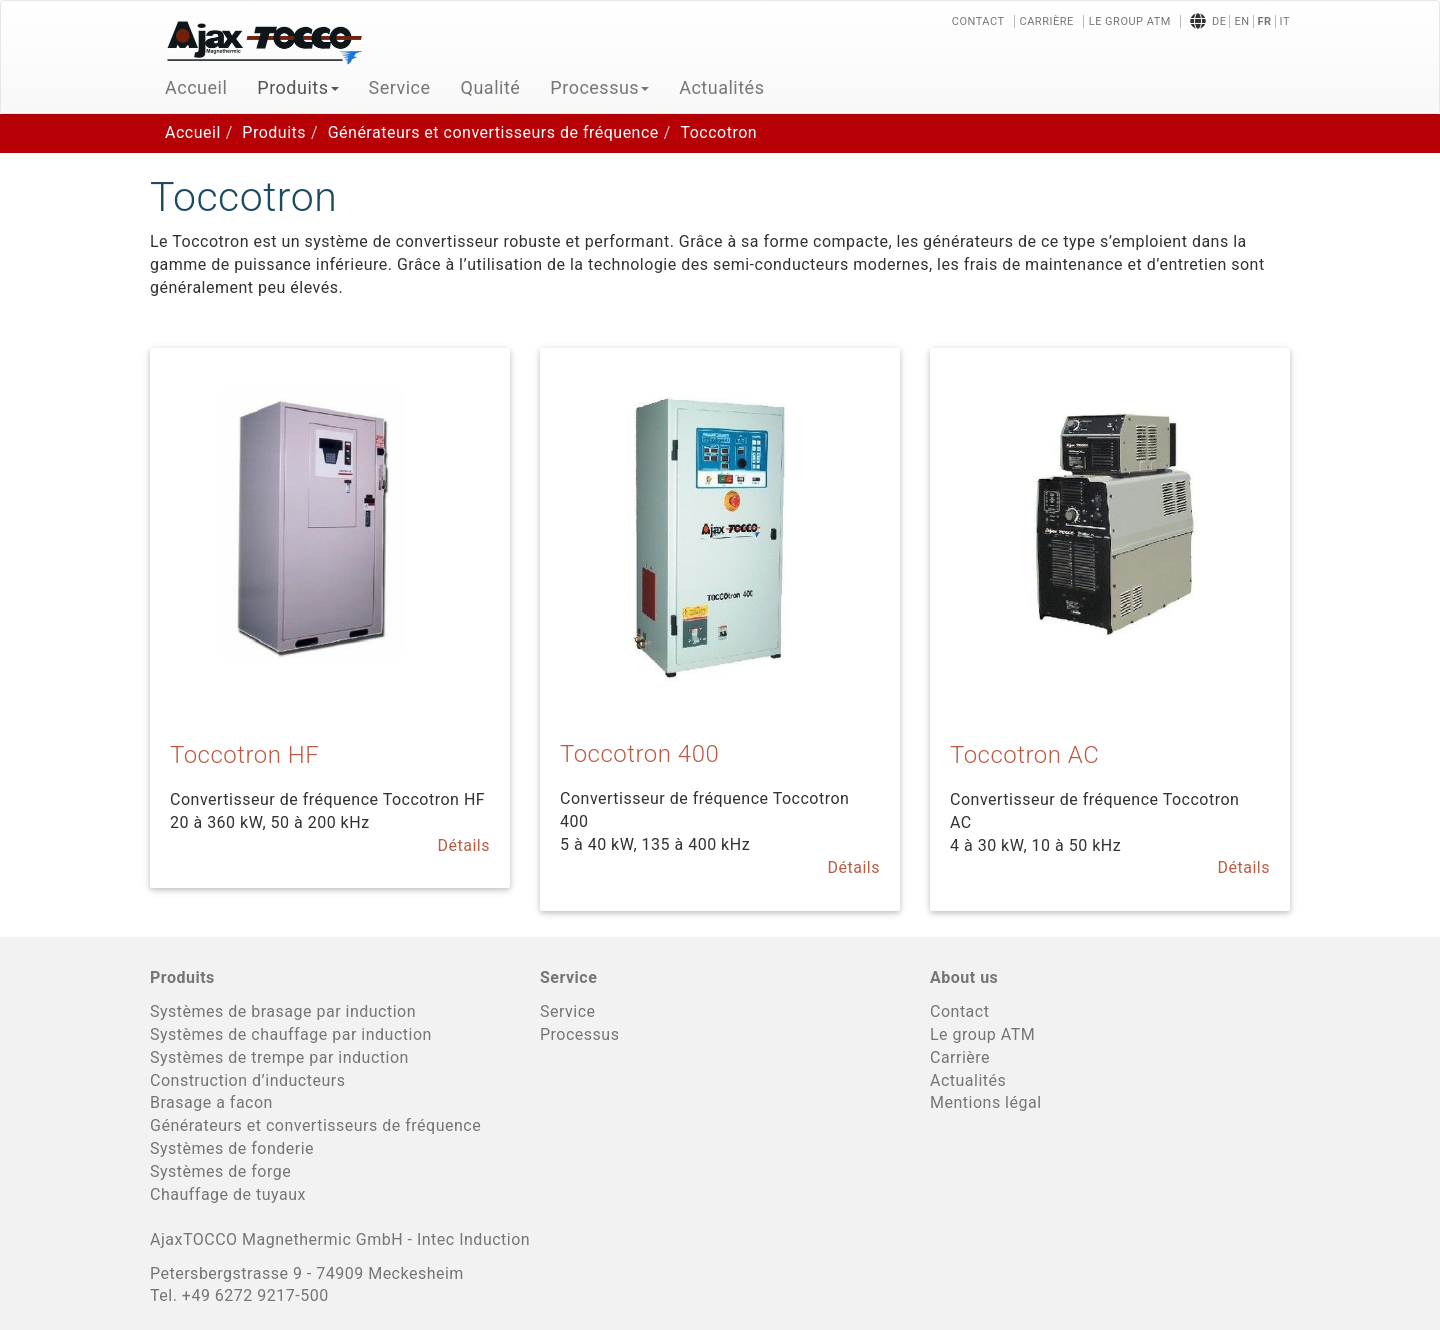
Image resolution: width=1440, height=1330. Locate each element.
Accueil (196, 87)
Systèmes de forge (220, 1171)
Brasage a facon (211, 1102)
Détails (464, 845)
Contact (978, 21)
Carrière (1047, 21)
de (1219, 21)
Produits (274, 132)
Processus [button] (599, 87)
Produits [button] (297, 87)
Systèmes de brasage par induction (283, 1011)
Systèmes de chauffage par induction (291, 1034)
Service (400, 87)
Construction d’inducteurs (247, 1080)
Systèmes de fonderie (232, 1148)
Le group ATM (1130, 21)
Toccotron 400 (639, 754)
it (1285, 21)
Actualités (721, 87)
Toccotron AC (1024, 755)
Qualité (491, 87)
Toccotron (718, 132)
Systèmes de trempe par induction (279, 1057)
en (1241, 21)
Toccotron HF (244, 755)
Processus (579, 1034)
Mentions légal (986, 1102)
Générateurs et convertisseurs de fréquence (493, 132)
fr (1265, 21)
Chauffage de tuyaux (228, 1194)
